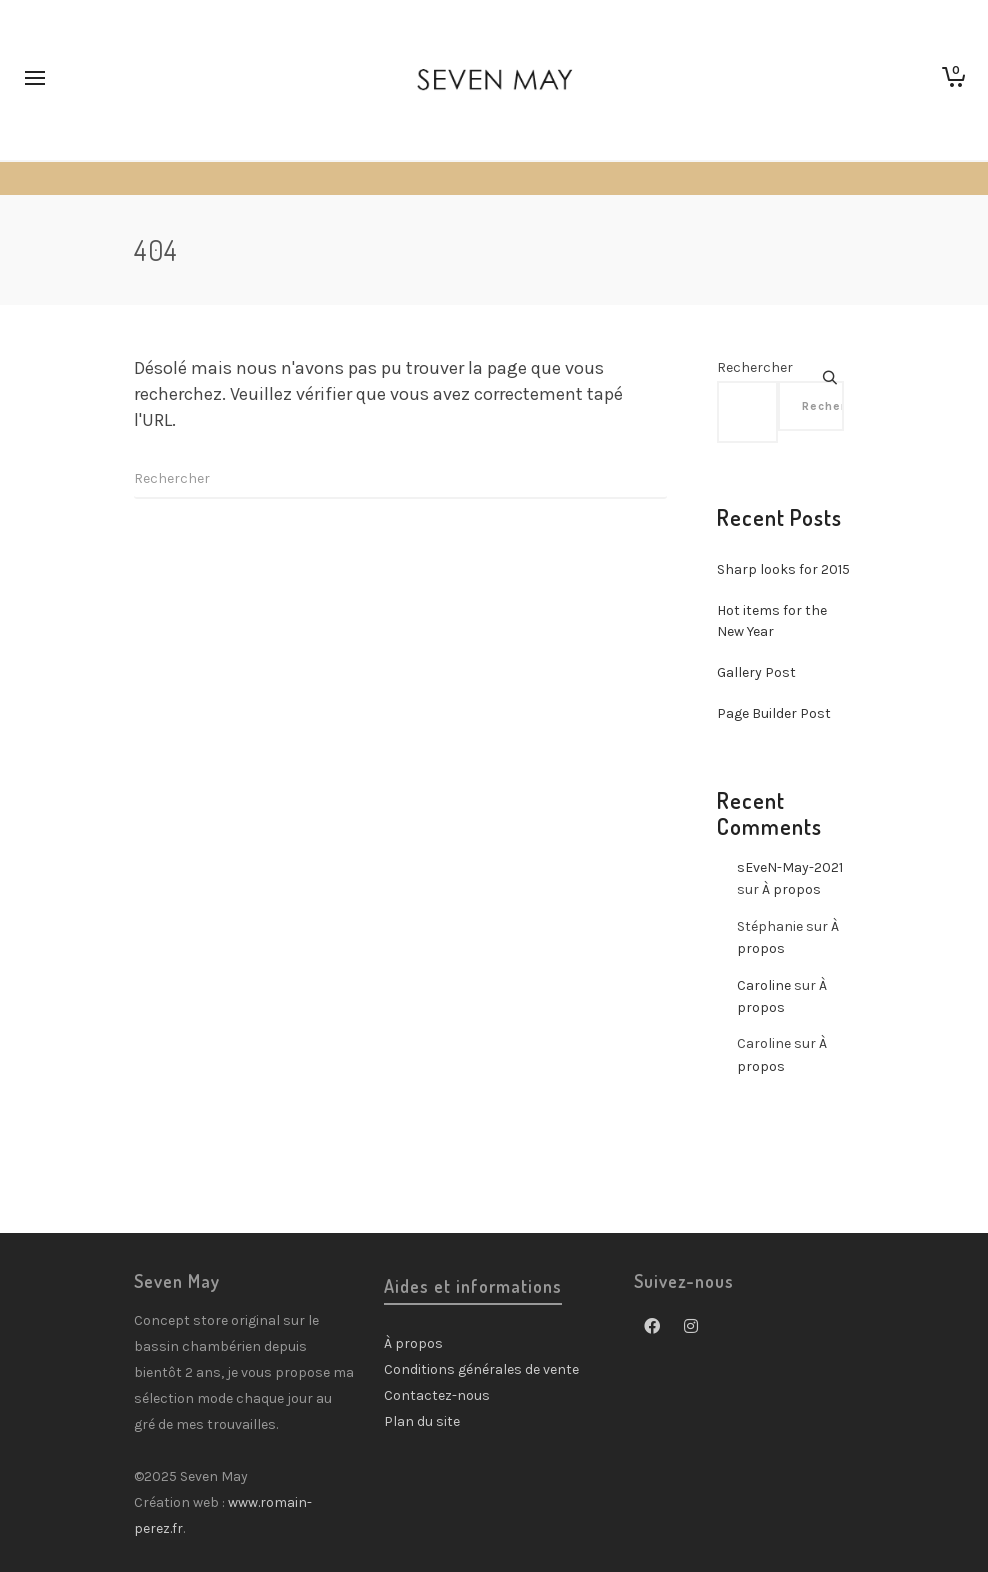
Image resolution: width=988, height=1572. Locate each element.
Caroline (764, 985)
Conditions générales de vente (481, 1369)
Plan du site (422, 1421)
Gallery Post (756, 672)
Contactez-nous (437, 1395)
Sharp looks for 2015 (783, 569)
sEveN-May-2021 (790, 867)
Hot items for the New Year (772, 621)
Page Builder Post (774, 713)
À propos (791, 889)
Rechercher (755, 367)
